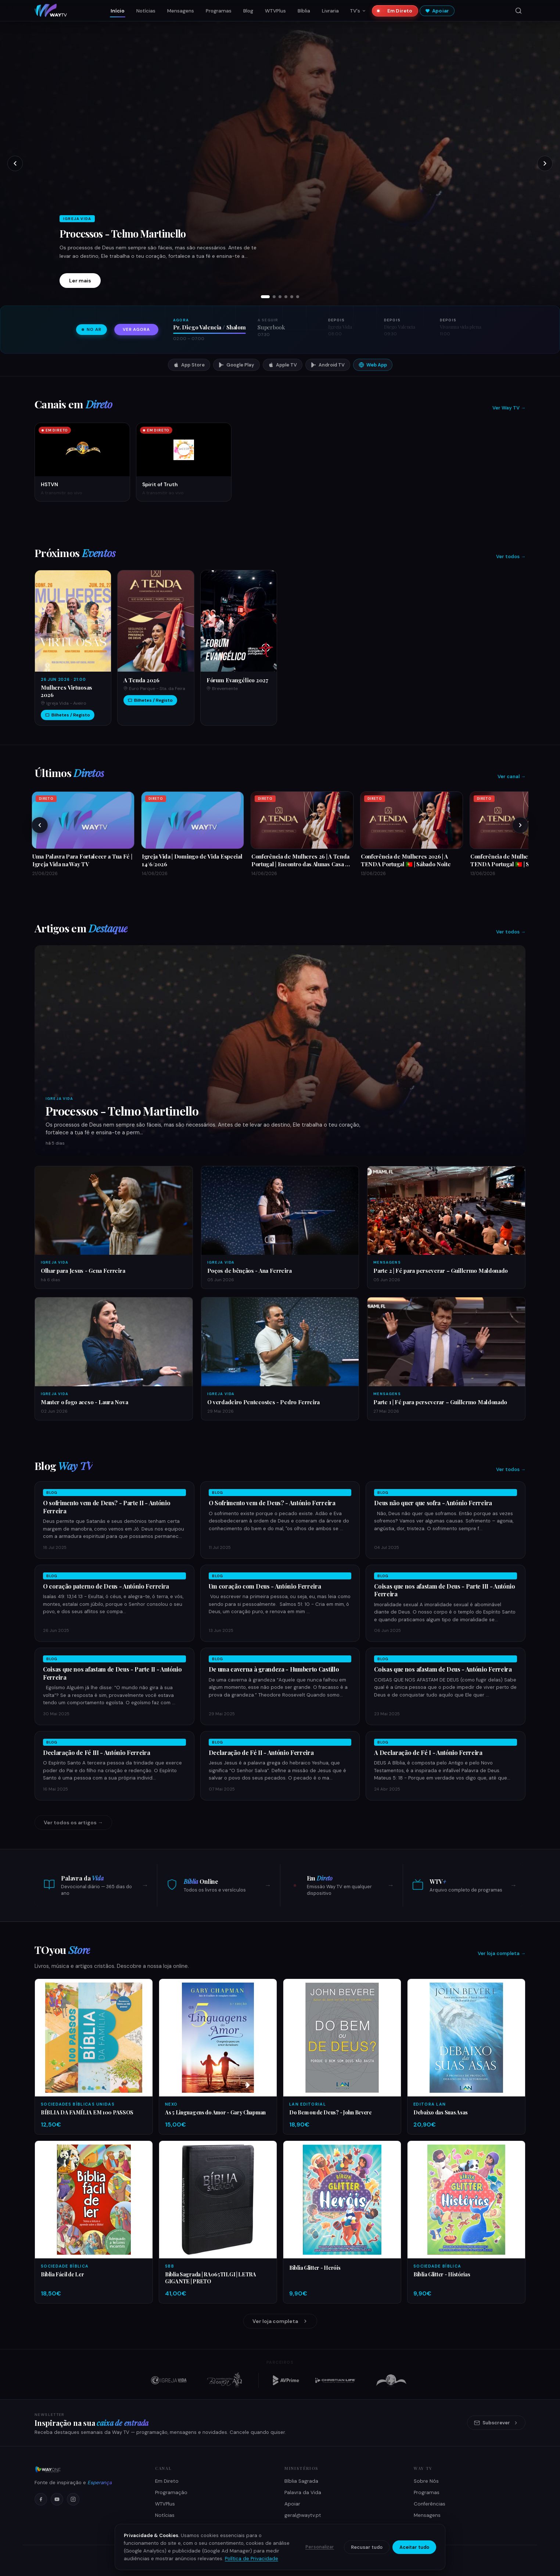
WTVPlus (275, 11)
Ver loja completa (280, 2321)
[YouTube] (57, 2499)
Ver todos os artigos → (73, 1822)
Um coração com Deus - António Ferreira (265, 1586)
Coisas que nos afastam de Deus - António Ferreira (442, 1669)
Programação (171, 2492)
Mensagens (180, 11)
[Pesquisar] (518, 11)
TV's (358, 11)
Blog (248, 11)
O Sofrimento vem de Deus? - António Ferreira (272, 1503)
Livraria (330, 11)
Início (118, 11)
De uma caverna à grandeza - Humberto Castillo (274, 1669)
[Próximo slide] (545, 163)
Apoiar (437, 11)
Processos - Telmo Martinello (123, 233)
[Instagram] (73, 2499)
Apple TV (282, 365)
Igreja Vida (59, 1098)
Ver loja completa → (501, 1953)
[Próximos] (520, 825)
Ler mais (80, 280)
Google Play (236, 365)
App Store (189, 365)
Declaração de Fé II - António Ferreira (261, 1752)
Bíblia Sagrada (301, 2481)
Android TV (328, 365)
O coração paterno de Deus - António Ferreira (106, 1586)
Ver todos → (510, 556)
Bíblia (304, 11)
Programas (218, 11)
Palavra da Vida (302, 2492)
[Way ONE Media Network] (86, 2469)
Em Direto (397, 11)
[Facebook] (41, 2499)
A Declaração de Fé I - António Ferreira (428, 1752)
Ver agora (136, 329)
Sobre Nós (426, 2481)
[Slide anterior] (15, 163)
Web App (373, 365)
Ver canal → (511, 776)
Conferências (429, 2504)
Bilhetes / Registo (67, 715)
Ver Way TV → (508, 408)
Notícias (145, 11)
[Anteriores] (40, 825)
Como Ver (167, 2526)
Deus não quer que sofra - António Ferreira (433, 1503)
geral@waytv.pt (302, 2515)
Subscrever (496, 2423)
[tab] (265, 296)
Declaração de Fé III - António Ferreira (96, 1752)
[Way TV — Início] (51, 11)
